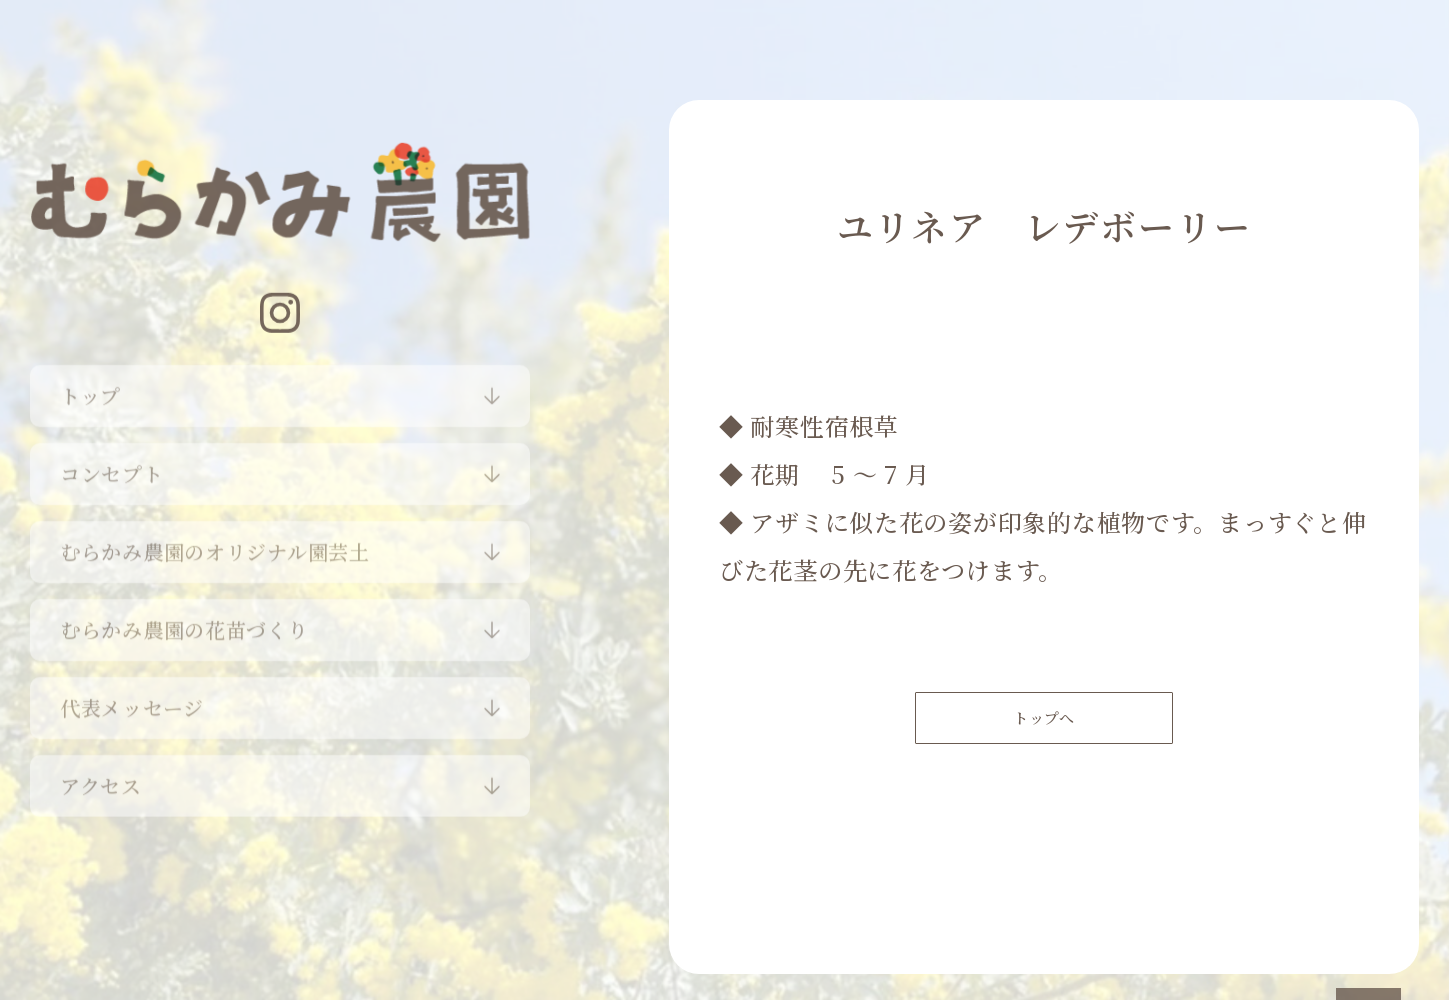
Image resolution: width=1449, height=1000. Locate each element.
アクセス (101, 778)
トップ (90, 388)
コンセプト (112, 466)
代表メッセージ (132, 700)
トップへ (1044, 726)
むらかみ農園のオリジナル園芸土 (215, 544)
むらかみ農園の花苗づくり (184, 622)
